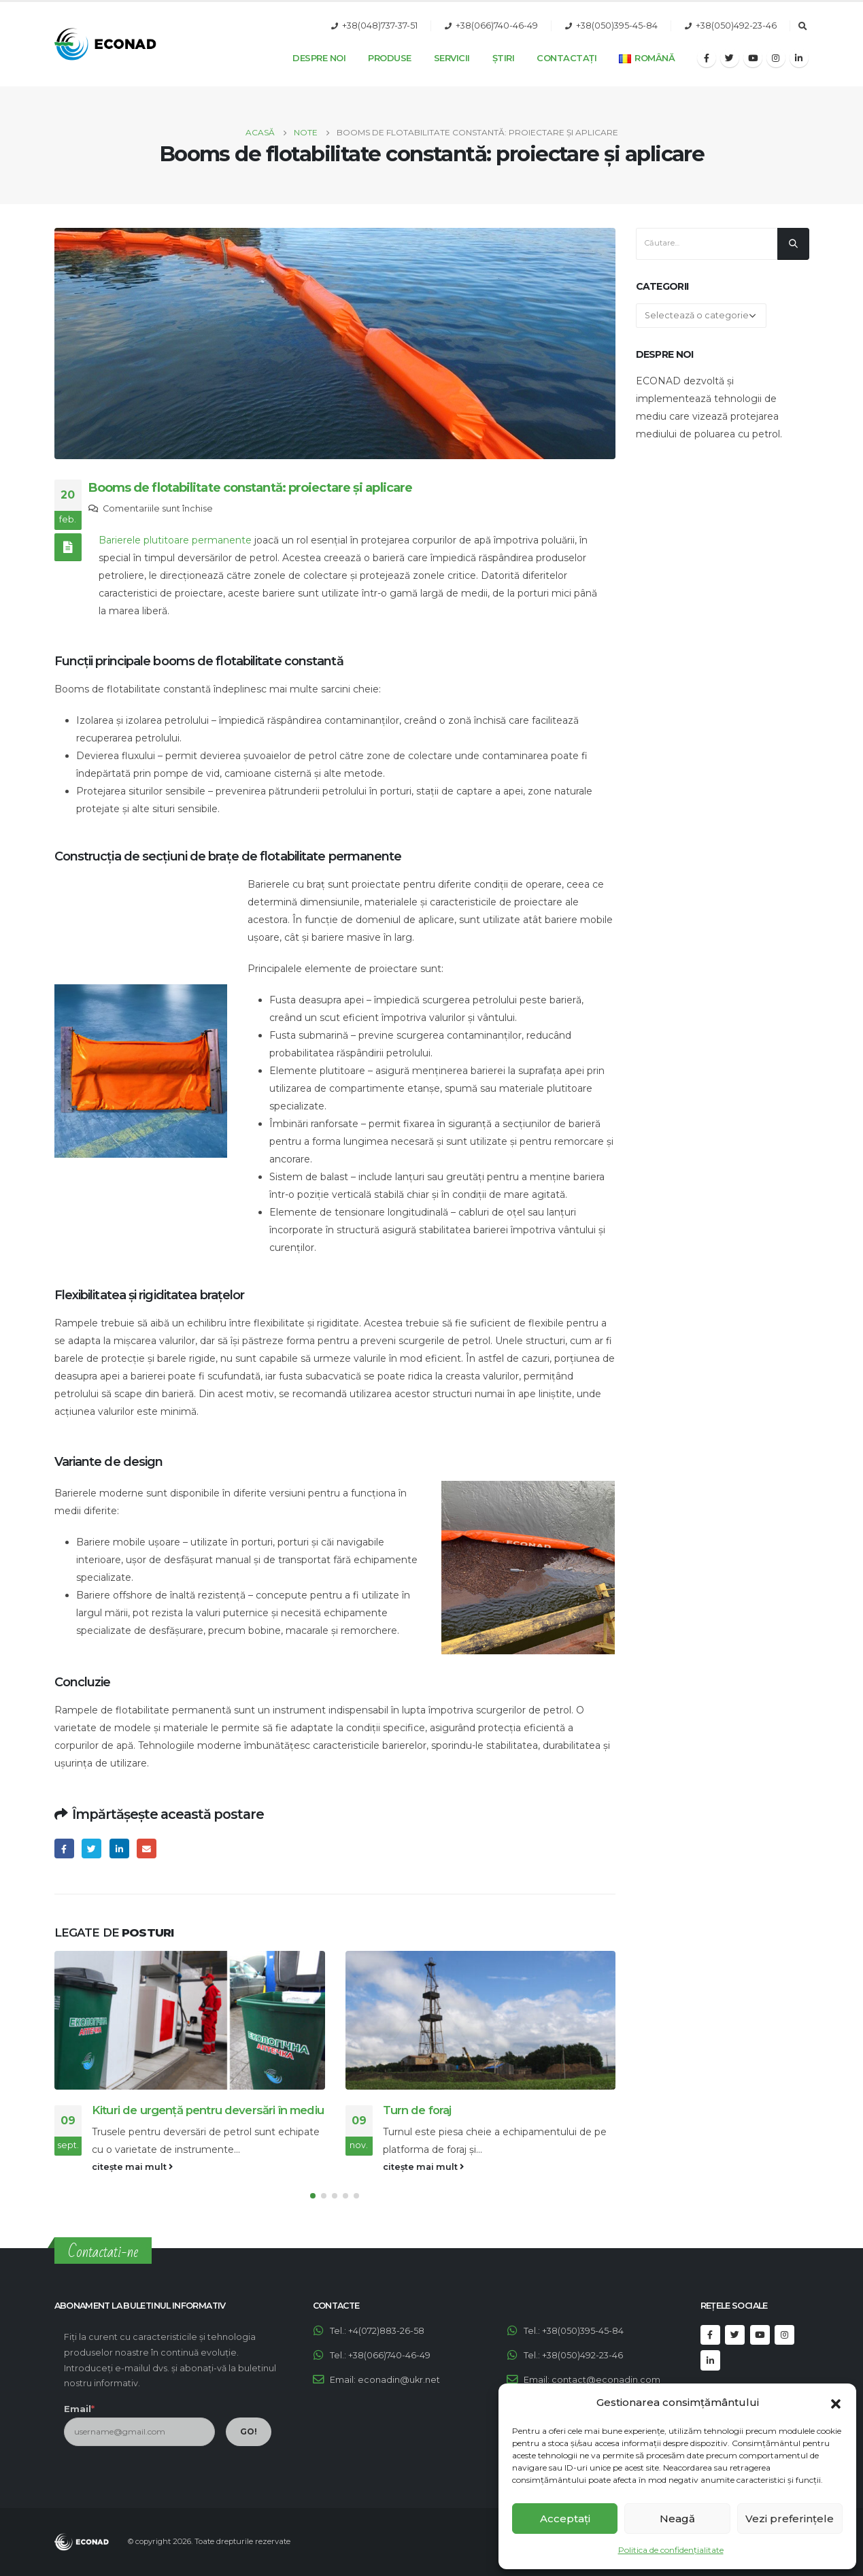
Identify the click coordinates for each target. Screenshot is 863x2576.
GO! (248, 2431)
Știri (503, 57)
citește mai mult (132, 2167)
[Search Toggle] (803, 26)
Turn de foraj (417, 2110)
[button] (836, 2402)
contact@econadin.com (606, 2380)
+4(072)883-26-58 (386, 2331)
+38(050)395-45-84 (617, 25)
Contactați (566, 57)
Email (146, 1848)
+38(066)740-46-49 (497, 25)
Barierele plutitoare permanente (175, 540)
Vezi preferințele (789, 2518)
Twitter (91, 1848)
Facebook (64, 1848)
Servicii (452, 57)
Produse (389, 57)
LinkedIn (119, 1848)
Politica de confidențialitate (671, 2550)
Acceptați (565, 2518)
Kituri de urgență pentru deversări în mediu (208, 2110)
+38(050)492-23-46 (736, 25)
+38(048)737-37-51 (380, 25)
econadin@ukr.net (399, 2380)
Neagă (677, 2518)
